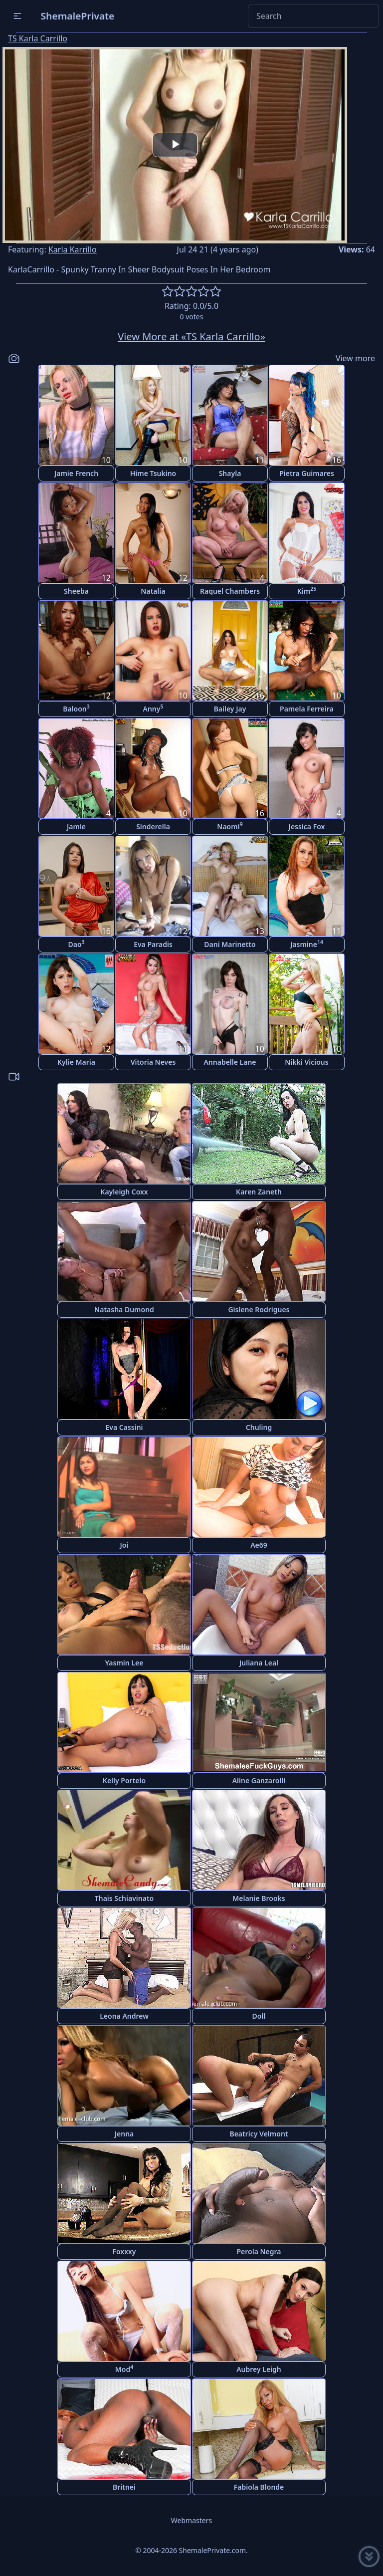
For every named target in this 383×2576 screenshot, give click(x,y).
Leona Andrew (124, 2016)
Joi (124, 1545)
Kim (306, 590)
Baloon (76, 708)
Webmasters (191, 2520)
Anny (153, 708)
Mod (124, 2368)
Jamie (76, 826)
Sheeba (76, 591)
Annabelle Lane (229, 1062)
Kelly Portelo (124, 1780)
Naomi (229, 826)
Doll (259, 2016)
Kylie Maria (76, 1062)
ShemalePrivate (77, 15)
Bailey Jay (230, 708)
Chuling (259, 1427)
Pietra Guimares (306, 473)
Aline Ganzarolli (259, 1780)
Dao (76, 943)
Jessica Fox (307, 826)
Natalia (153, 591)
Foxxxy (124, 2251)
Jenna (124, 2133)
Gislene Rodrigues (258, 1309)
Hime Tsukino (153, 473)
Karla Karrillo (72, 249)
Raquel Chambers (230, 591)
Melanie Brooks (258, 1898)
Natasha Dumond (124, 1309)
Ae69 (258, 1545)
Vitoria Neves (153, 1062)
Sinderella (153, 826)
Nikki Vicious (306, 1062)
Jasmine (306, 943)
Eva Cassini (124, 1427)
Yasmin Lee (124, 1662)
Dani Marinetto (229, 944)
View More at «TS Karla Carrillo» (191, 336)
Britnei (124, 2487)
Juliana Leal (258, 1662)
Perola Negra (258, 2251)
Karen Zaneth (259, 1191)
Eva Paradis (153, 944)
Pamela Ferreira (307, 708)
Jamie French (76, 473)
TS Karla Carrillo (37, 38)
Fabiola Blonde (259, 2487)
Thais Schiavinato (124, 1898)
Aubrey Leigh (258, 2369)
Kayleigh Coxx (124, 1191)
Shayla (230, 473)
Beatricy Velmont (258, 2133)
